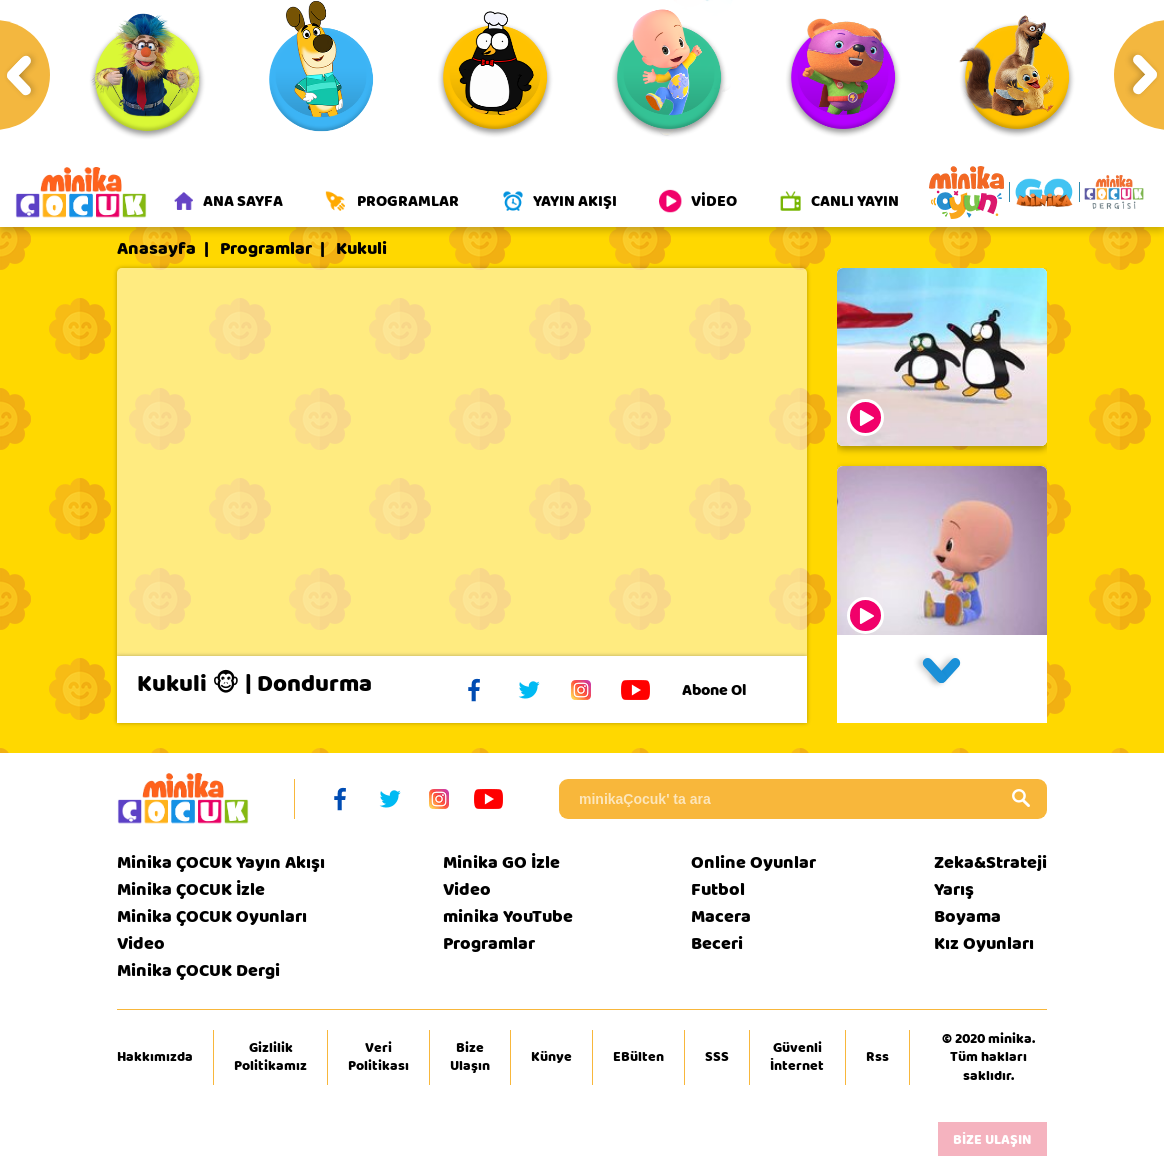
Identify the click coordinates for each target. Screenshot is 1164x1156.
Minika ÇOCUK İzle (191, 889)
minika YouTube (508, 916)
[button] (942, 679)
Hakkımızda (155, 1057)
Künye (551, 1057)
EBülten (638, 1057)
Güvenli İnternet (797, 1057)
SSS (717, 1057)
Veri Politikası (378, 1057)
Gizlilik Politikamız (270, 1057)
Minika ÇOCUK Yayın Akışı (221, 862)
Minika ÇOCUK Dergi (198, 970)
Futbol (718, 889)
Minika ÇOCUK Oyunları (212, 916)
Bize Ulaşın (470, 1057)
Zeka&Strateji (990, 862)
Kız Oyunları (984, 943)
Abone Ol (729, 690)
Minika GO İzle (501, 862)
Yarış (954, 889)
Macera (721, 916)
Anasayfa (156, 249)
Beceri (717, 943)
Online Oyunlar (753, 862)
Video (141, 943)
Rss (877, 1057)
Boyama (967, 916)
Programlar (266, 249)
